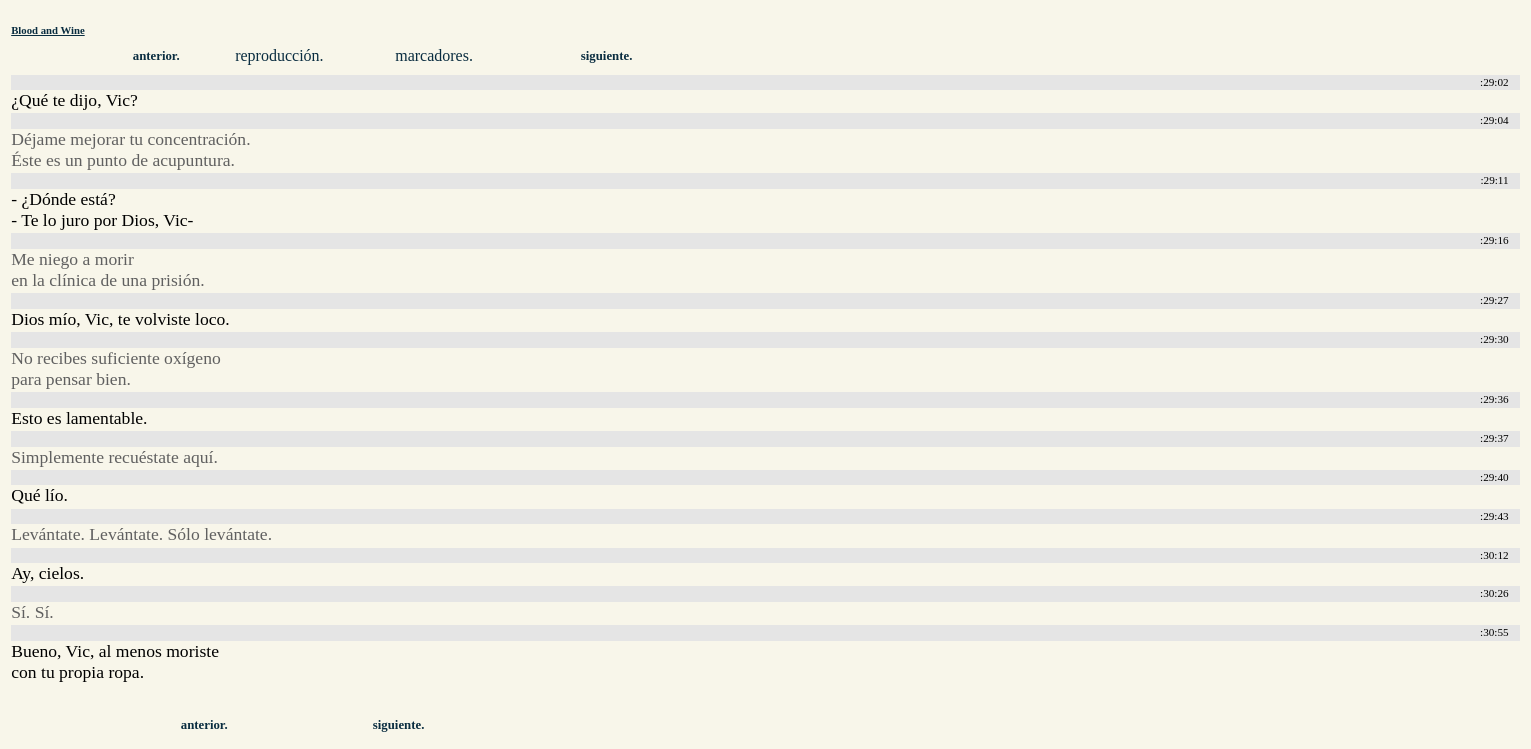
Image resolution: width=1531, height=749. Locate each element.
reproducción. (279, 55)
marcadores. (434, 55)
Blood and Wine (47, 30)
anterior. (156, 56)
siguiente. (607, 56)
